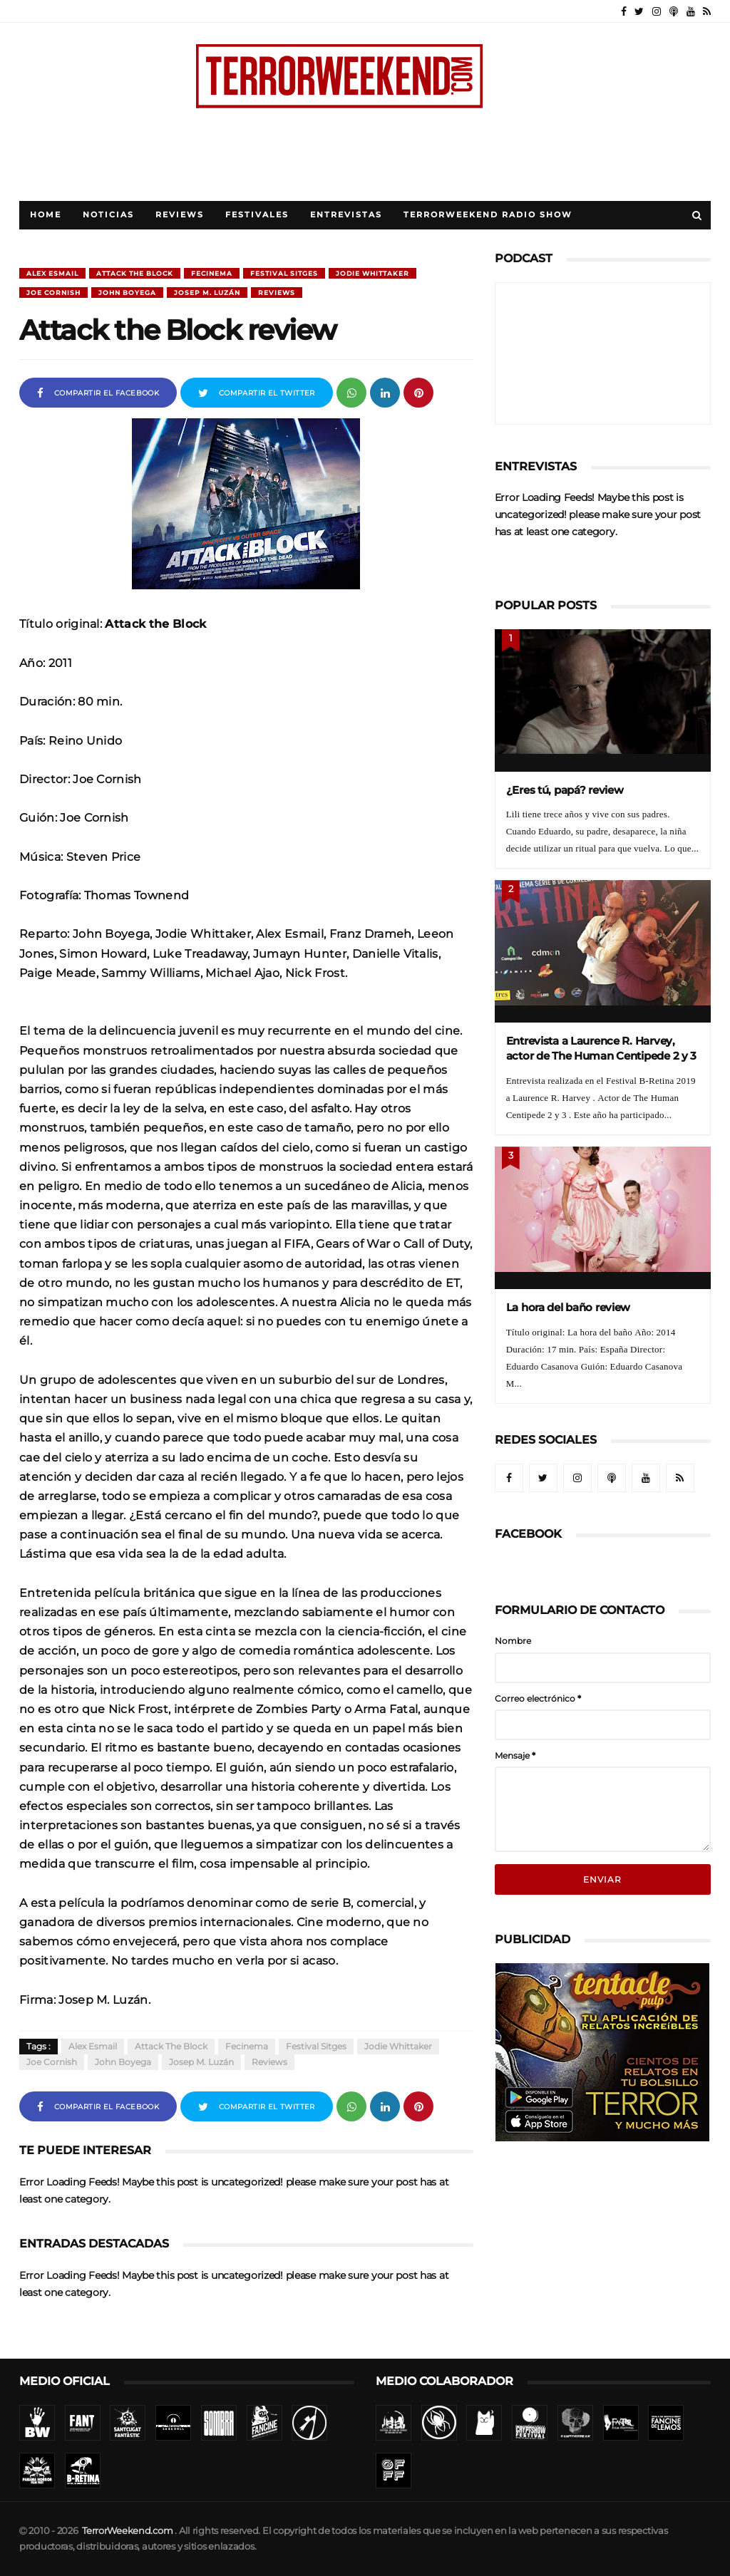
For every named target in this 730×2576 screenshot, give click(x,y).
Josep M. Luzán (207, 292)
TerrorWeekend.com (127, 2530)
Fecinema (211, 273)
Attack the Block (134, 273)
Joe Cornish (53, 292)
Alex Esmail (52, 273)
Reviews (179, 215)
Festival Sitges (284, 273)
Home (45, 215)
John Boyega (127, 292)
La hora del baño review (568, 1307)
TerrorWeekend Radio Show (487, 215)
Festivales (257, 215)
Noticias (108, 215)
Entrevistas (346, 215)
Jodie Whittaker (372, 273)
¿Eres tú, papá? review (565, 790)
